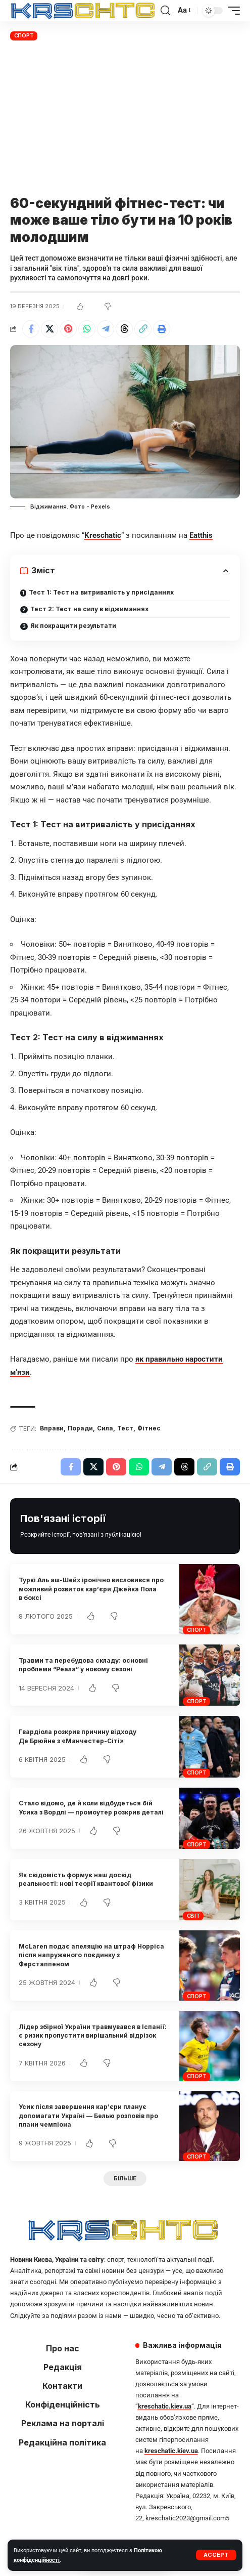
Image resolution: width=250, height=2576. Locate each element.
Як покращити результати (73, 625)
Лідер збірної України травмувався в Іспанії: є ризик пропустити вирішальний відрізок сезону (93, 2035)
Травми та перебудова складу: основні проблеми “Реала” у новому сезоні (83, 1665)
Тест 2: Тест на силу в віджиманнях (89, 609)
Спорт (24, 35)
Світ (193, 1915)
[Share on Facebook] (30, 328)
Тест (125, 1428)
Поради (80, 1428)
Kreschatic (102, 535)
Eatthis (201, 535)
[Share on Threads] (124, 328)
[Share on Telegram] (105, 328)
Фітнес (149, 1428)
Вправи (52, 1428)
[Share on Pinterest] (68, 328)
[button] (216, 2555)
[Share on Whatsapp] (86, 328)
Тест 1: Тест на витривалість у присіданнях (101, 592)
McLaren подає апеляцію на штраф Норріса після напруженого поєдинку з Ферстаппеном (91, 1955)
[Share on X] (49, 328)
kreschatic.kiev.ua (164, 2406)
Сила (105, 1428)
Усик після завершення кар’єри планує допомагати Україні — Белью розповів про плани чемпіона (88, 2115)
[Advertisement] (125, 119)
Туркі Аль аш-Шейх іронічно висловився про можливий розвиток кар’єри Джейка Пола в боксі (91, 1588)
